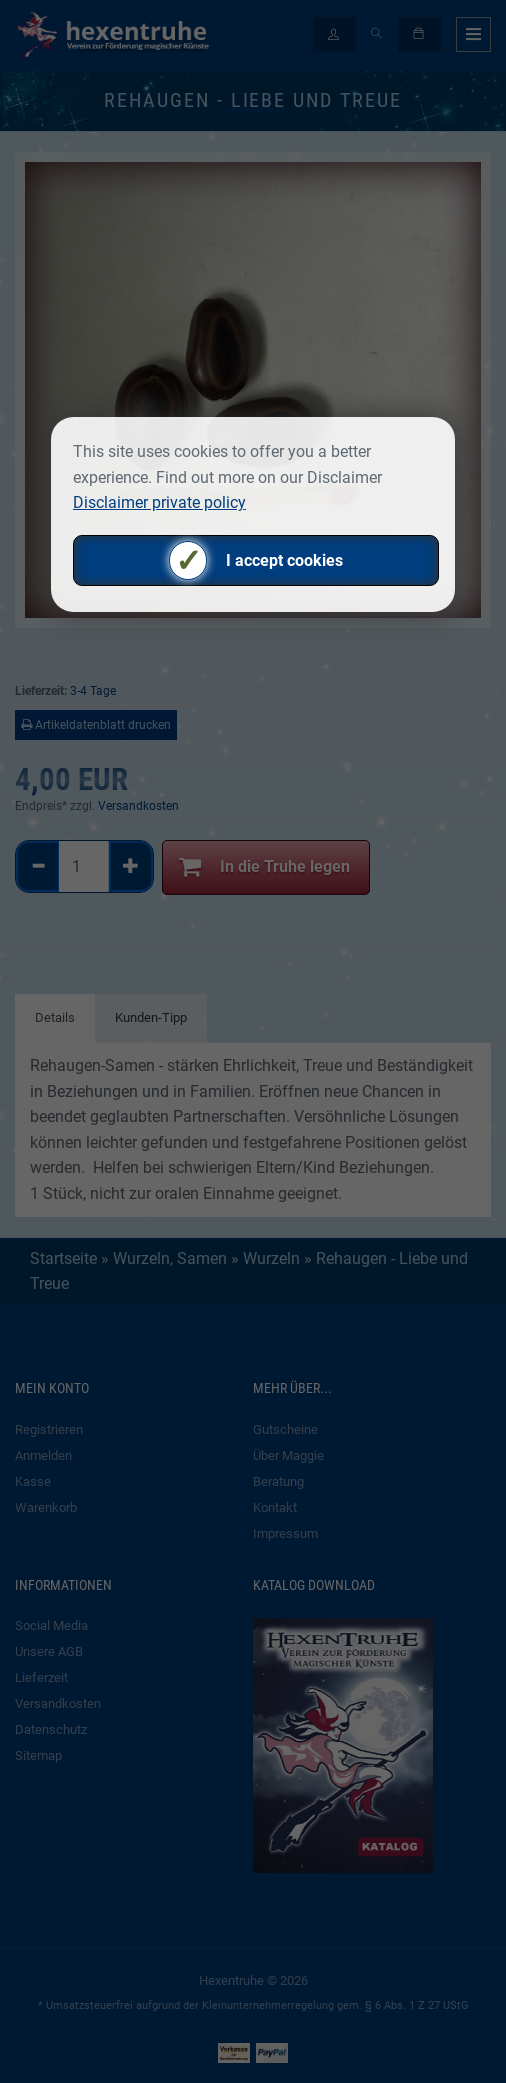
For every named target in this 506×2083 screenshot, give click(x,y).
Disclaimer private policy (159, 502)
